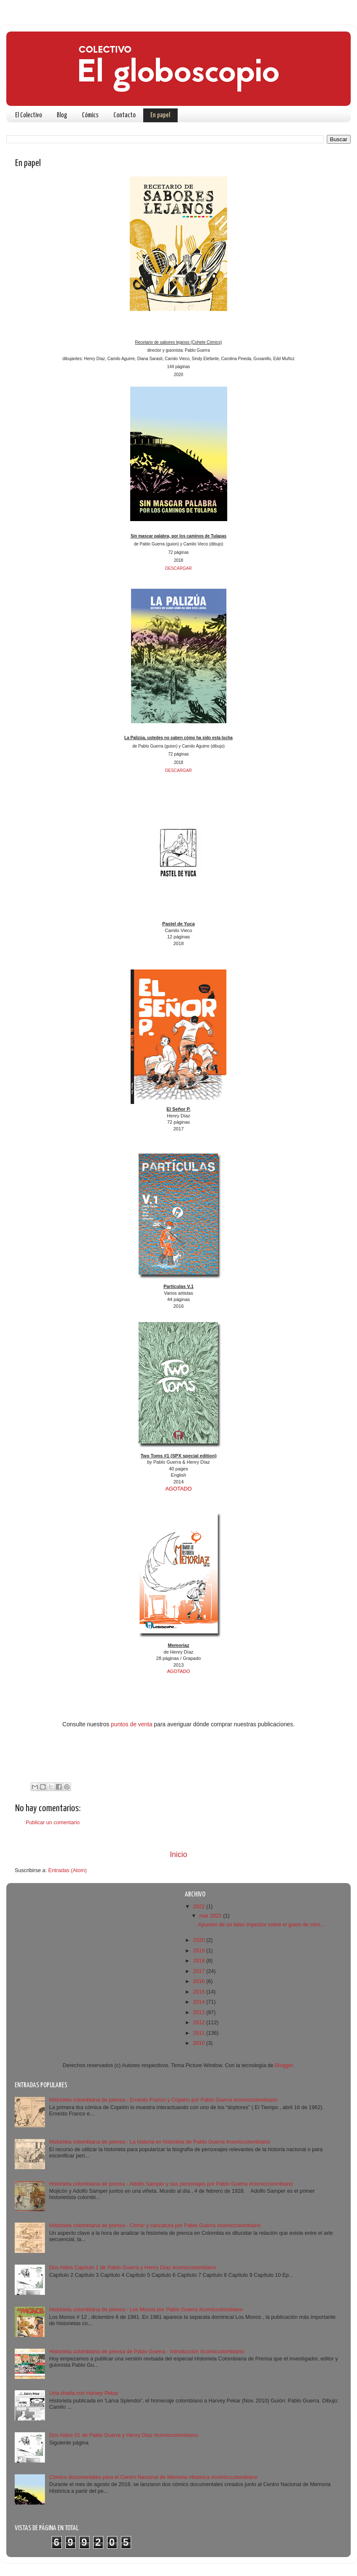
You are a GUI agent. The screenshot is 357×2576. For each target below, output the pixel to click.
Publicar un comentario (53, 1822)
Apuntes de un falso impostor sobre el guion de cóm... (261, 1925)
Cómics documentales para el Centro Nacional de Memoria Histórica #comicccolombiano (153, 2477)
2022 (199, 1907)
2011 (199, 2033)
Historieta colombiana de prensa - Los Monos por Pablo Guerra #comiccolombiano (146, 2310)
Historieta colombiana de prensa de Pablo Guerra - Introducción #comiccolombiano (146, 2352)
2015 (199, 1992)
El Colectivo (28, 115)
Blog (62, 115)
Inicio (178, 1854)
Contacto (124, 115)
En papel (160, 115)
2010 (199, 2043)
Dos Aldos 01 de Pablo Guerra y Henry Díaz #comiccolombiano (123, 2435)
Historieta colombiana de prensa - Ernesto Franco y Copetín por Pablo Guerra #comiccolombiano (163, 2100)
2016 (199, 1981)
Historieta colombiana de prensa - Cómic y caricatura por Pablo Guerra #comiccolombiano (155, 2225)
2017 (199, 1971)
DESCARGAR (178, 568)
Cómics (90, 115)
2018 (199, 1961)
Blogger (284, 2065)
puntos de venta (131, 1724)
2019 (199, 1951)
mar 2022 (211, 1916)
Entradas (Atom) (67, 1870)
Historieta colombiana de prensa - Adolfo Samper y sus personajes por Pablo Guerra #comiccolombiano (171, 2184)
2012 (199, 2023)
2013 (199, 2012)
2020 (199, 1940)
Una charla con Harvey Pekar (83, 2393)
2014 (199, 2002)
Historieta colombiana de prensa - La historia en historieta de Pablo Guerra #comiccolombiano (159, 2142)
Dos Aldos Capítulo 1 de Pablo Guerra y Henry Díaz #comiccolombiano (132, 2267)
